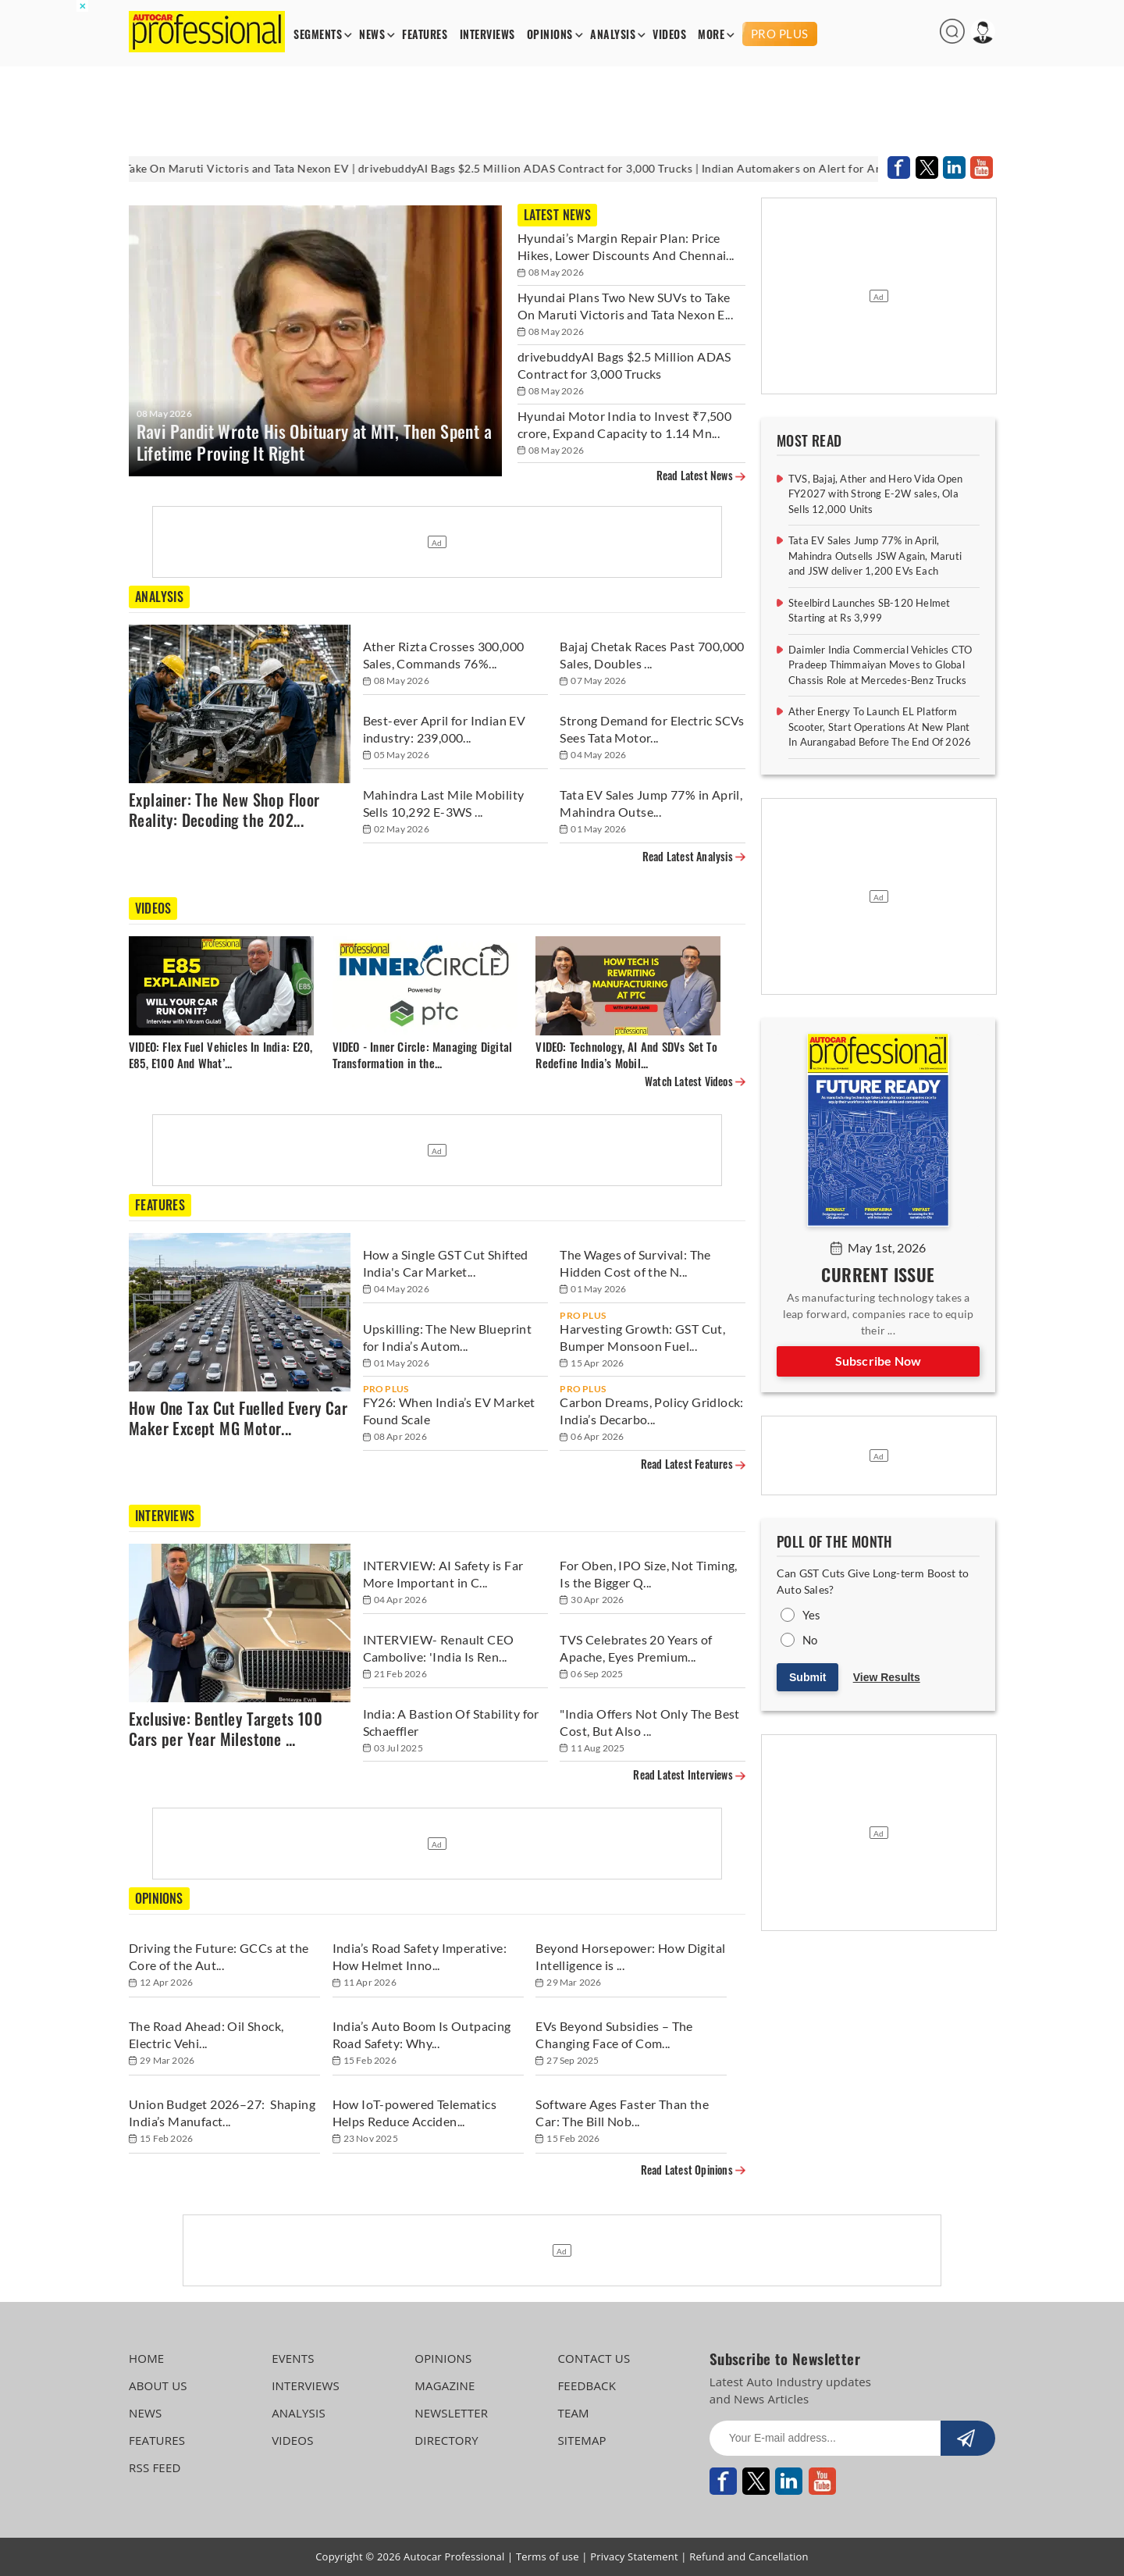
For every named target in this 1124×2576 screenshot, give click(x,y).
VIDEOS (669, 34)
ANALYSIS (612, 34)
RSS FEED (155, 2467)
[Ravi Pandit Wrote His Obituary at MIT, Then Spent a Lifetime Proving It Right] (315, 340)
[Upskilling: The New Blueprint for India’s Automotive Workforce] (456, 1339)
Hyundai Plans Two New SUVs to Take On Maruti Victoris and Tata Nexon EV (200, 168)
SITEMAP (581, 2440)
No (809, 1640)
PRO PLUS (780, 34)
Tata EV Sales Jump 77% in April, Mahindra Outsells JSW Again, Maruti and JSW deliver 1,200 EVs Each (875, 555)
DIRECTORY (446, 2440)
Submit (807, 1677)
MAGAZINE (444, 2385)
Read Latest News (700, 476)
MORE (711, 34)
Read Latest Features (693, 1464)
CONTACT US (593, 2358)
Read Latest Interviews (689, 1775)
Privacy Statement (634, 2556)
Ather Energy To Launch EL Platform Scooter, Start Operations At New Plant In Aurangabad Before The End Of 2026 (879, 726)
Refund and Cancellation (749, 2556)
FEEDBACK (586, 2385)
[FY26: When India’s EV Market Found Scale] (456, 1413)
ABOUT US (158, 2385)
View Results (886, 1677)
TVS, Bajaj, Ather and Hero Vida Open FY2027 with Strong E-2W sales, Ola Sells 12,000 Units (875, 493)
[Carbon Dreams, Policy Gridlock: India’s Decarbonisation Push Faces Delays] (652, 1413)
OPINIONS (550, 34)
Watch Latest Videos (695, 1081)
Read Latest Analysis (693, 857)
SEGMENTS (317, 34)
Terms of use (547, 2556)
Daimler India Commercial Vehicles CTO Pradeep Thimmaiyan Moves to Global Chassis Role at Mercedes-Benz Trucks (880, 664)
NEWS (372, 34)
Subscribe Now (878, 1360)
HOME (146, 2358)
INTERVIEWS (487, 34)
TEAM (573, 2413)
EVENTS (293, 2358)
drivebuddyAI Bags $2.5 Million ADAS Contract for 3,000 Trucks (574, 168)
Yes (811, 1615)
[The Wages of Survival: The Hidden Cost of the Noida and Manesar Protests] (652, 1265)
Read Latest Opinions (693, 2170)
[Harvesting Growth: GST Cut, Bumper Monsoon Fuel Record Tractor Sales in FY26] (652, 1339)
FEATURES (424, 34)
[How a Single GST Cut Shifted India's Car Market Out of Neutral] (456, 1265)
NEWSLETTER (451, 2413)
